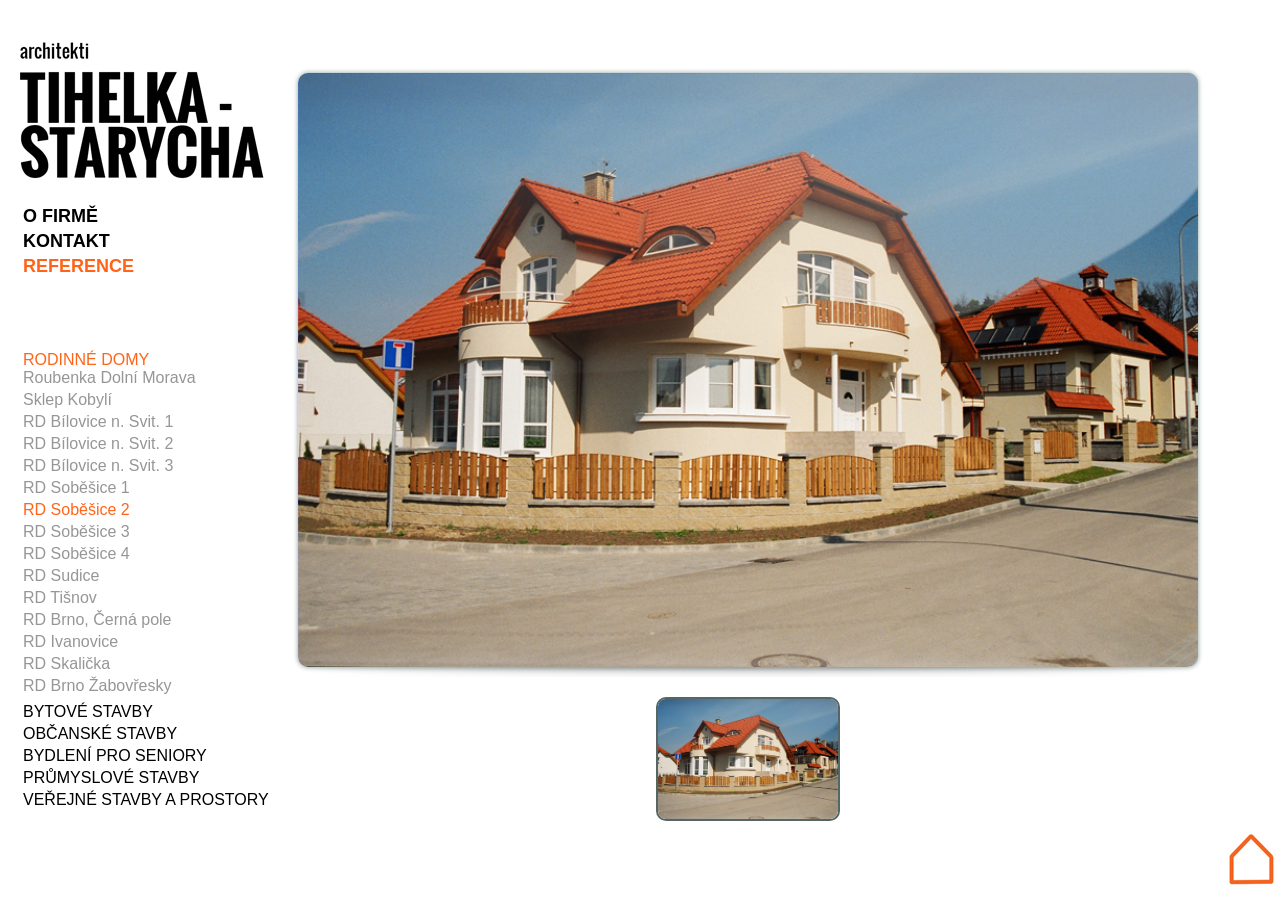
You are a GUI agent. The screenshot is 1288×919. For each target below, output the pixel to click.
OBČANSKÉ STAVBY (100, 733)
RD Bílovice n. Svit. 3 (98, 465)
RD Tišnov (60, 597)
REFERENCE (78, 266)
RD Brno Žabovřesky (97, 685)
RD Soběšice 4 (76, 553)
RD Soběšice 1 (76, 487)
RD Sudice (61, 575)
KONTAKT (66, 241)
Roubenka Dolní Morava (109, 377)
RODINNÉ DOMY (86, 359)
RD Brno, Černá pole (97, 619)
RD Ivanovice (70, 641)
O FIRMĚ (60, 216)
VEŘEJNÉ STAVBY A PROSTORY (146, 799)
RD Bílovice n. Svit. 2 (98, 443)
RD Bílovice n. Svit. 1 (98, 421)
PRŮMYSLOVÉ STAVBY (111, 777)
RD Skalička (66, 663)
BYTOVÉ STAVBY (88, 711)
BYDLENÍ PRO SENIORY (115, 755)
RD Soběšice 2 (76, 509)
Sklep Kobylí (67, 399)
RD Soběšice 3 (76, 531)
